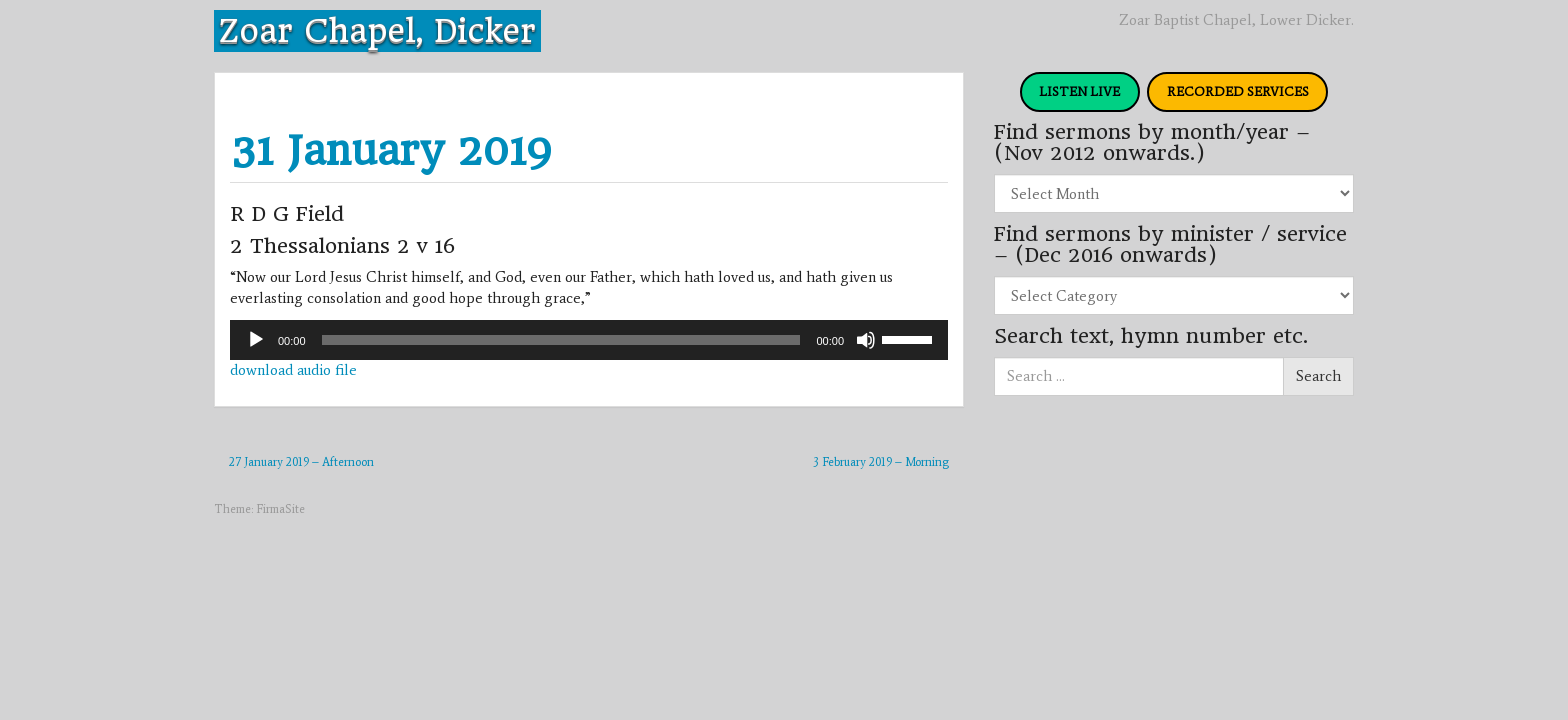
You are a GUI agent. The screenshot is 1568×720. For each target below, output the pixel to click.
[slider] (561, 340)
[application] (589, 340)
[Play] (256, 340)
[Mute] (866, 340)
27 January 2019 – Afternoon (301, 462)
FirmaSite (280, 509)
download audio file (293, 370)
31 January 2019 (391, 150)
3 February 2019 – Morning (881, 462)
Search (1318, 376)
